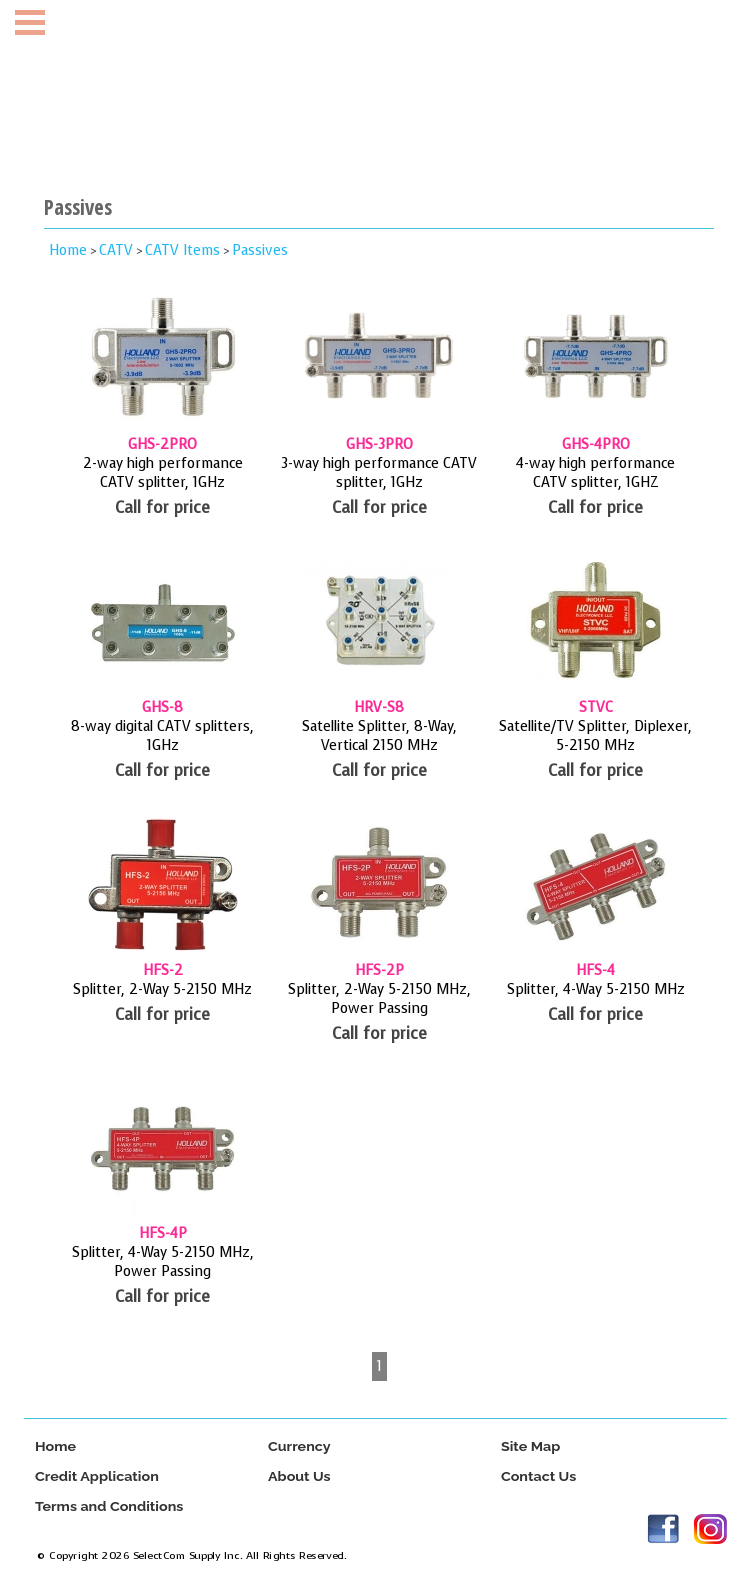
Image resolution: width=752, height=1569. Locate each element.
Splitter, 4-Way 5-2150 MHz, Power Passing (163, 1262)
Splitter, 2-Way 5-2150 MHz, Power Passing (379, 999)
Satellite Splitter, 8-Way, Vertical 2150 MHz (379, 736)
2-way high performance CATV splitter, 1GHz (163, 473)
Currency (299, 1446)
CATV (116, 250)
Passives (260, 250)
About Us (299, 1476)
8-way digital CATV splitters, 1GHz (162, 736)
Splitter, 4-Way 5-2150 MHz (596, 989)
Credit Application (97, 1476)
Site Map (530, 1446)
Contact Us (538, 1476)
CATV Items (182, 250)
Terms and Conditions (109, 1506)
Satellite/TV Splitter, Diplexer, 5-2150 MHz (595, 736)
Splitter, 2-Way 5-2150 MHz (162, 989)
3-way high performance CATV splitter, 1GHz (379, 473)
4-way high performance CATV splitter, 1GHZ (595, 473)
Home (68, 250)
